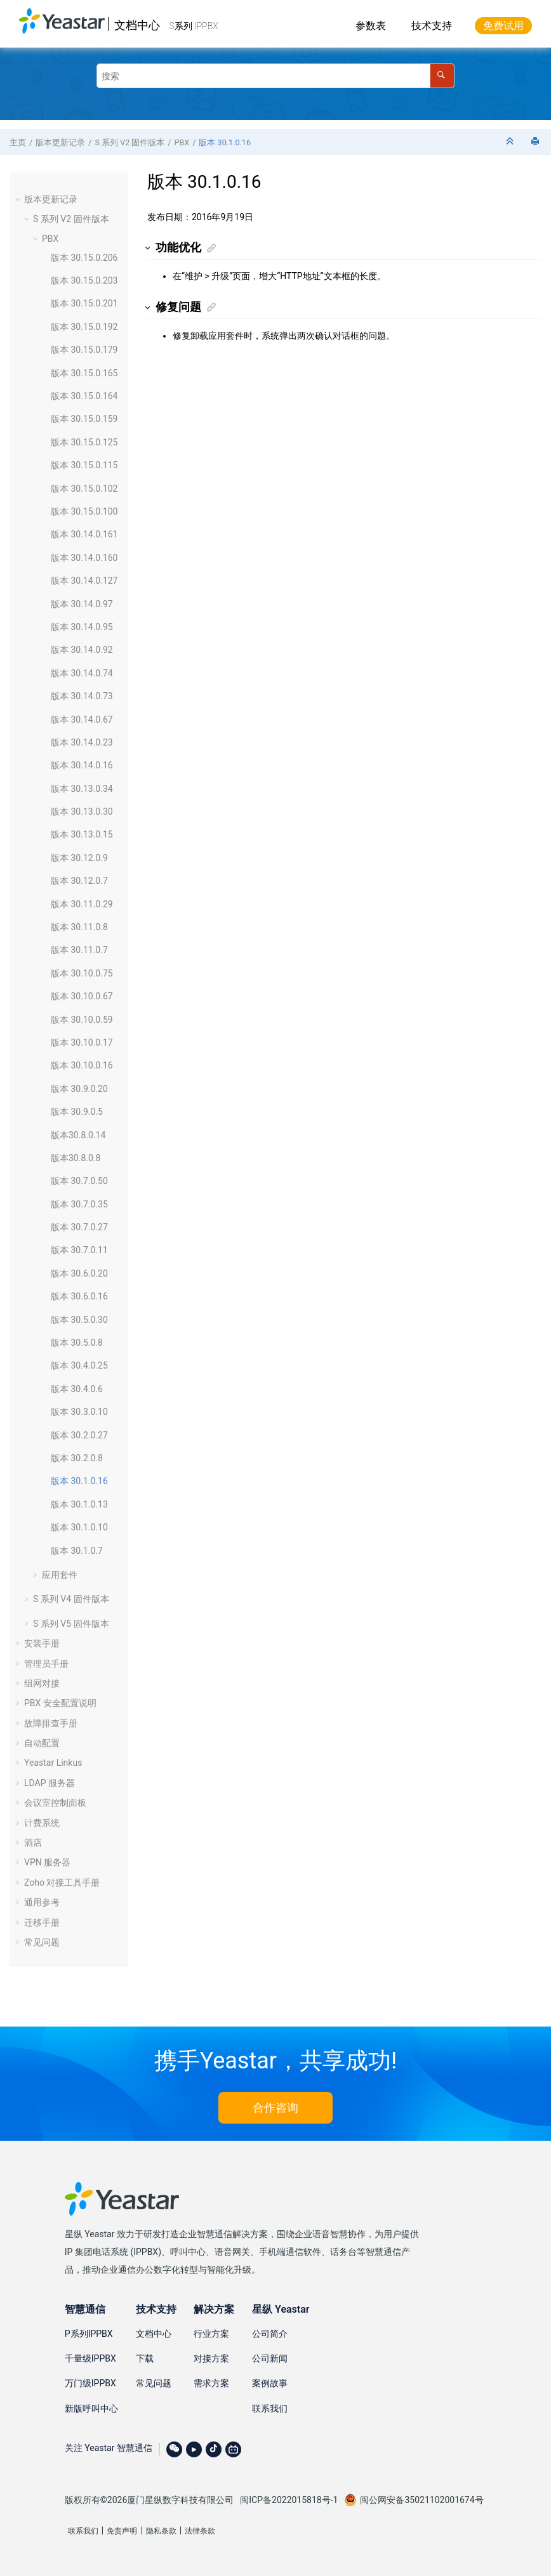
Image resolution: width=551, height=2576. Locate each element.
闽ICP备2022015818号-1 (289, 2500)
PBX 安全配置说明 (60, 1703)
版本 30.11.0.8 (79, 927)
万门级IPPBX (90, 2383)
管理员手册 (46, 1664)
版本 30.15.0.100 (84, 511)
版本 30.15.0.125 (84, 442)
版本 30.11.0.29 (82, 904)
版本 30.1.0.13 (79, 1504)
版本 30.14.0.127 (84, 580)
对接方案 (211, 2358)
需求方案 (211, 2383)
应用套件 (59, 1575)
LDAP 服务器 (49, 1783)
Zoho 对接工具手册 (62, 1882)
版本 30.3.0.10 (79, 1412)
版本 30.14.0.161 (84, 534)
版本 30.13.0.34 (82, 789)
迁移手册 (42, 1922)
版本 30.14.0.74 (82, 673)
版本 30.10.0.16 (82, 1065)
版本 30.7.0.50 (79, 1181)
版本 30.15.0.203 (84, 280)
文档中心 (137, 25)
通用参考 (42, 1902)
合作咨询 (275, 2107)
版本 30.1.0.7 (77, 1551)
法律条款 (200, 2531)
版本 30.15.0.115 (84, 465)
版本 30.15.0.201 (84, 303)
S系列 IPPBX (193, 26)
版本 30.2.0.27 (79, 1435)
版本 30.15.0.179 (84, 350)
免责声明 (122, 2531)
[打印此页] (536, 141)
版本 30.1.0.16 (225, 142)
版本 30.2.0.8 (77, 1458)
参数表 (370, 26)
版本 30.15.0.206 (84, 258)
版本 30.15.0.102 (84, 488)
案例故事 (270, 2383)
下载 (145, 2358)
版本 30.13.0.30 (82, 811)
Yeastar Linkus (53, 1763)
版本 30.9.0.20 (79, 1089)
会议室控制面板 (55, 1802)
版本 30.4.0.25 (79, 1365)
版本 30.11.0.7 (79, 950)
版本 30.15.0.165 (84, 373)
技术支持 (431, 26)
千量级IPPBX (90, 2358)
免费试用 (503, 26)
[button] (19, 199)
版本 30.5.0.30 (79, 1320)
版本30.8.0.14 (78, 1135)
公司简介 (270, 2334)
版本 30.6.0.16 (79, 1296)
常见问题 (42, 1942)
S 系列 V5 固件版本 (71, 1624)
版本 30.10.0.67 (82, 996)
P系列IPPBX (89, 2334)
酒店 (33, 1842)
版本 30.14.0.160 (84, 558)
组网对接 (42, 1683)
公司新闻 (270, 2358)
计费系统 (42, 1823)
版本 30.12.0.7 (79, 881)
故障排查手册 (50, 1723)
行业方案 (211, 2334)
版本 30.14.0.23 (82, 742)
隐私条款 (161, 2531)
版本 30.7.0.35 (79, 1204)
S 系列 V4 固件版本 (71, 1599)
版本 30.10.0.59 (82, 1020)
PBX (182, 142)
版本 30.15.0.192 (84, 327)
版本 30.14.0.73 (82, 696)
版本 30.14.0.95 (82, 627)
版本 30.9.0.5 (77, 1112)
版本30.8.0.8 (75, 1158)
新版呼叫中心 (91, 2408)
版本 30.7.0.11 (79, 1250)
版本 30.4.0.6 (77, 1389)
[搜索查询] (275, 75)
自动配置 (42, 1743)
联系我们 (270, 2408)
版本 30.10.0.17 (82, 1042)
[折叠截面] (511, 141)
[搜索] (442, 75)
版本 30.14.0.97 (82, 604)
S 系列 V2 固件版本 (129, 142)
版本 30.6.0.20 (79, 1273)
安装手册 (42, 1643)
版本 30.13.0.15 (82, 834)
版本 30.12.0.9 (79, 858)
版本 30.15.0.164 (84, 396)
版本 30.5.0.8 (77, 1342)
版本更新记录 (60, 142)
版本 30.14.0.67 (82, 719)
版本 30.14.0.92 (82, 650)
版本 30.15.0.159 (84, 419)
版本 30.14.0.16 (82, 765)
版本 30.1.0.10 (79, 1527)
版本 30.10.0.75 (82, 973)
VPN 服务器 (47, 1862)
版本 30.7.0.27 (79, 1227)
